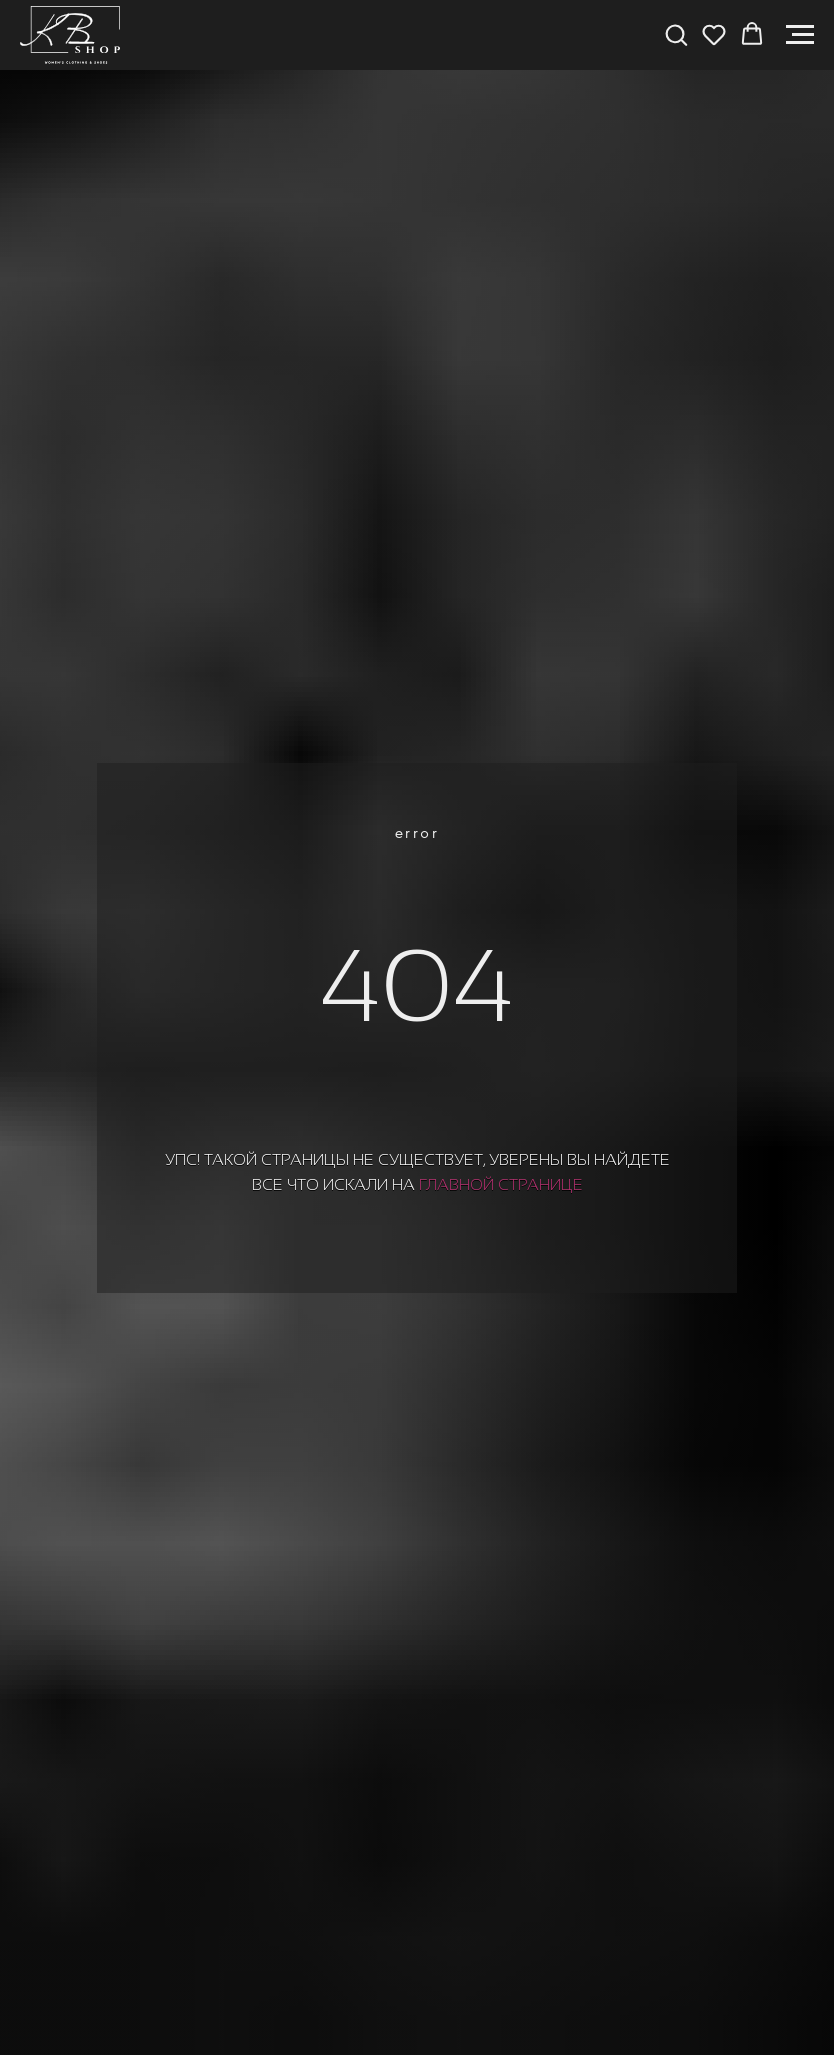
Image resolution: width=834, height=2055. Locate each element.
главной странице (501, 1184)
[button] (676, 34)
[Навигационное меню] (800, 35)
